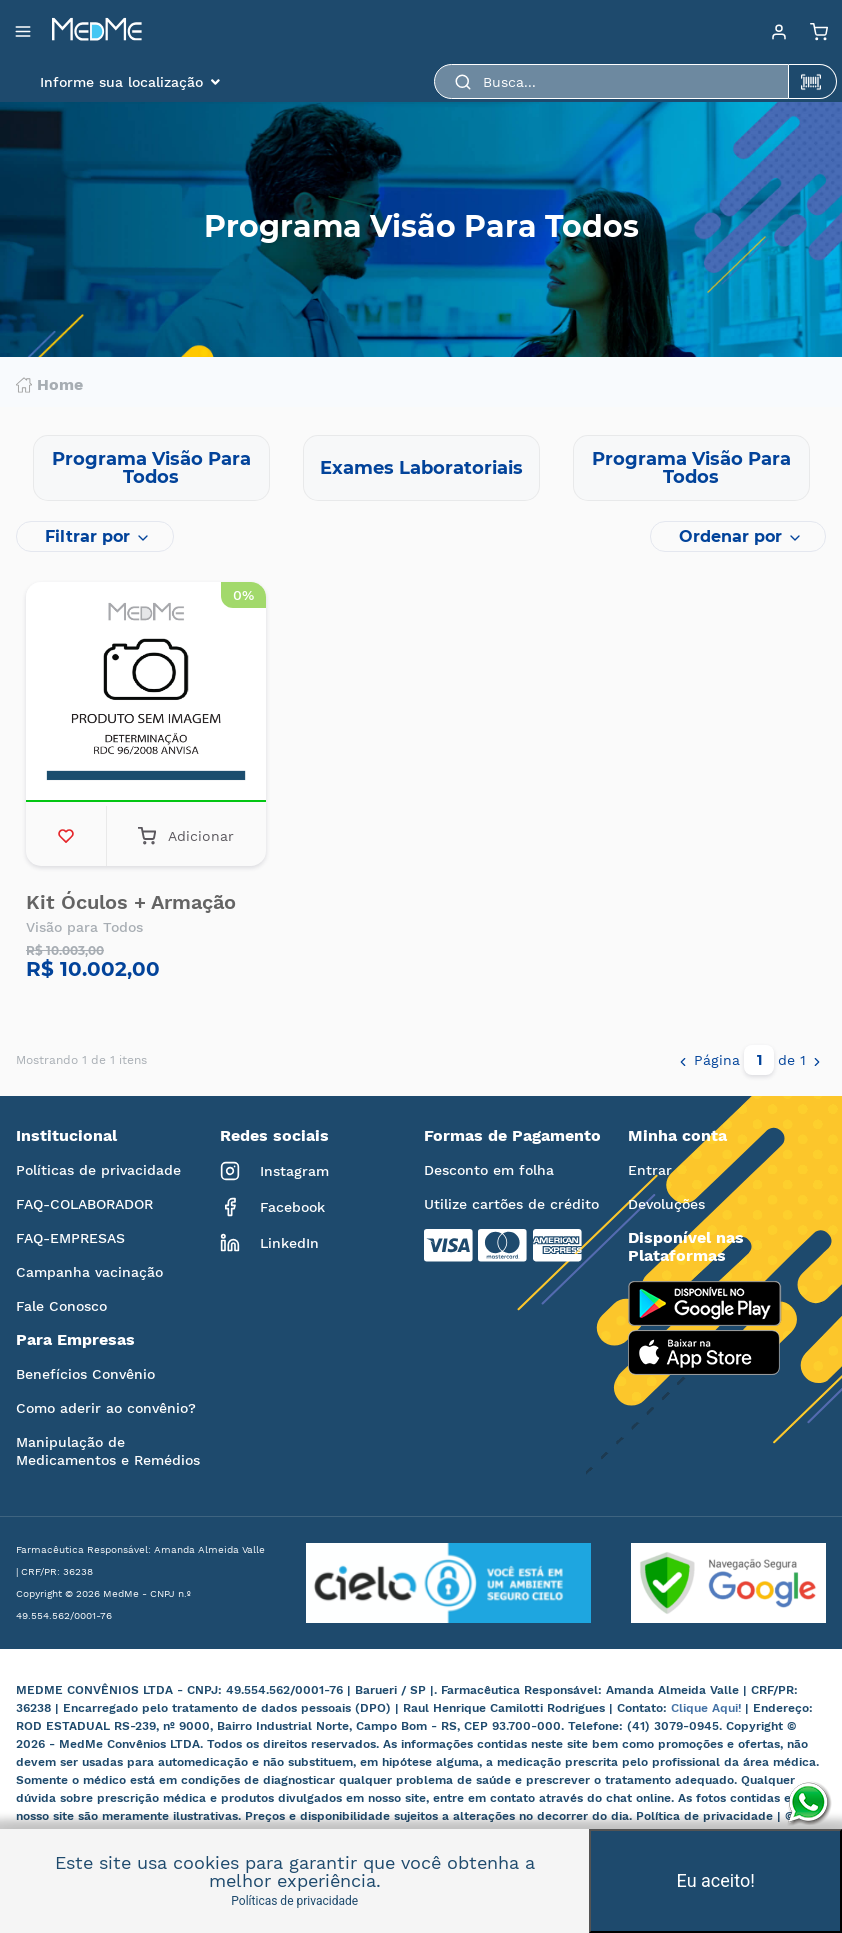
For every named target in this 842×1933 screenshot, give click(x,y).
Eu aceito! (716, 1880)
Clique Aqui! (708, 1708)
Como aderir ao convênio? (106, 1408)
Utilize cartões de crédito (511, 1204)
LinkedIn (269, 1243)
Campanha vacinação (89, 1272)
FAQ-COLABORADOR (84, 1204)
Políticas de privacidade (98, 1170)
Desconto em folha (489, 1170)
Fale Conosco (61, 1306)
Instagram (274, 1171)
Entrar (650, 1170)
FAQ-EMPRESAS (70, 1238)
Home (49, 385)
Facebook (272, 1207)
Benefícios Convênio (85, 1374)
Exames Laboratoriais (421, 468)
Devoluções (666, 1204)
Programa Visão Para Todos (151, 468)
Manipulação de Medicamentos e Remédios (108, 1451)
